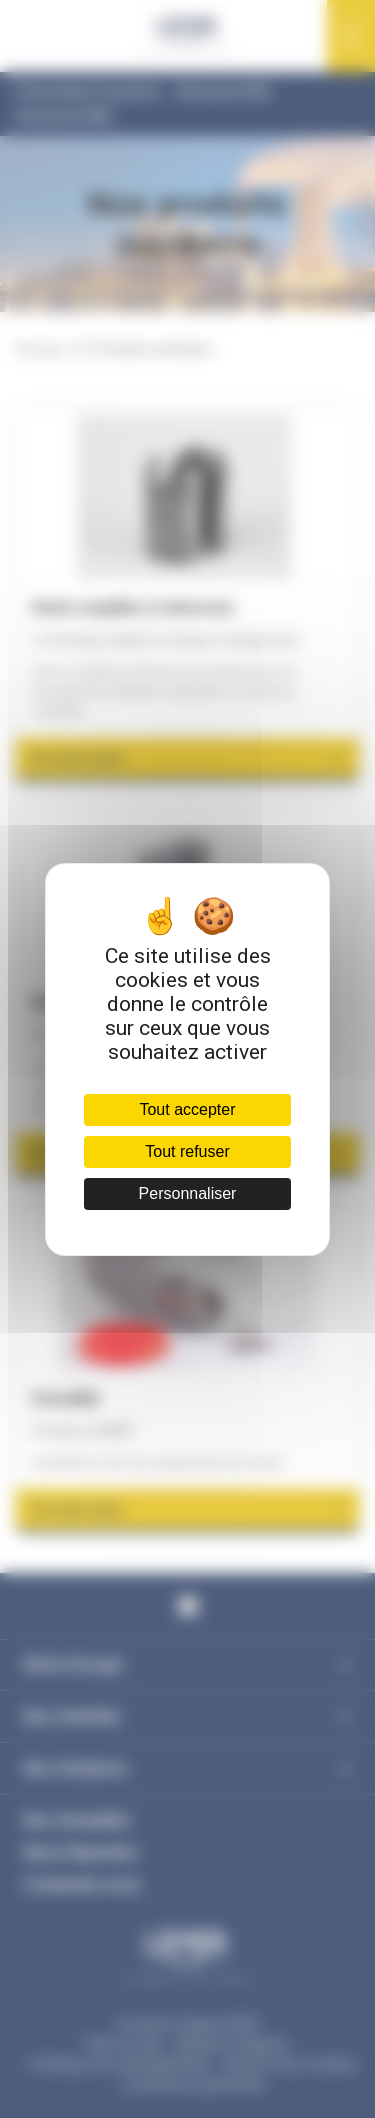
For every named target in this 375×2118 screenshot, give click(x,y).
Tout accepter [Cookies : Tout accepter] (187, 1109)
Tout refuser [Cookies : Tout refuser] (187, 1151)
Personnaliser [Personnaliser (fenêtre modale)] (188, 1193)
